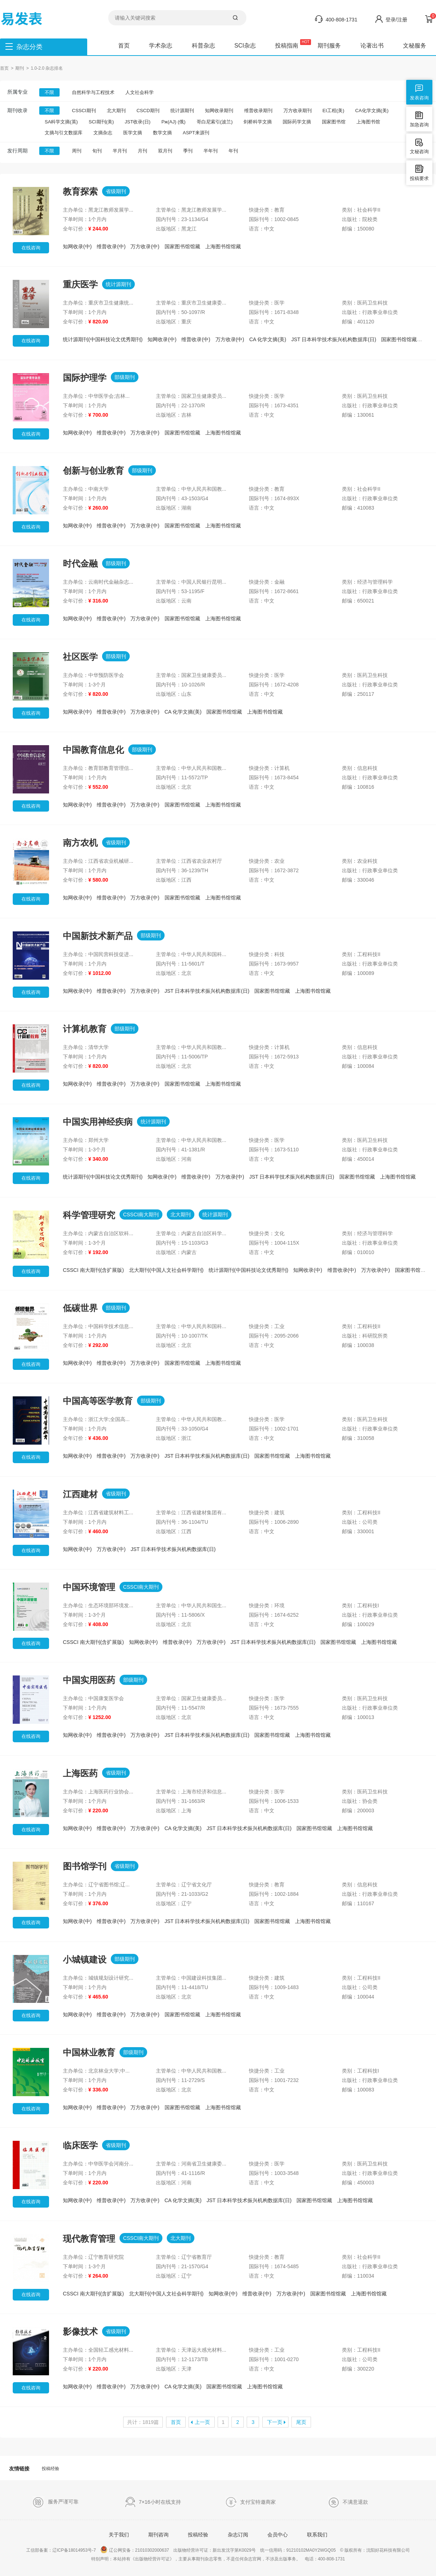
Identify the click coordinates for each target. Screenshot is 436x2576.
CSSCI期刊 (84, 110)
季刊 (188, 151)
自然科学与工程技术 (93, 92)
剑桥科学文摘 (257, 121)
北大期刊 (116, 110)
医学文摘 (132, 132)
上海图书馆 (368, 121)
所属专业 (17, 92)
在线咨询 (30, 247)
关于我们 (119, 2535)
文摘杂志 (102, 132)
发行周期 (17, 151)
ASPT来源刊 (196, 132)
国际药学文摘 (297, 121)
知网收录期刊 (219, 110)
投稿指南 (286, 45)
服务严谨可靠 (55, 2502)
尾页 (301, 2422)
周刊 (76, 151)
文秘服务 (414, 45)
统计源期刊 (182, 110)
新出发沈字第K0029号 (234, 2550)
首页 (124, 45)
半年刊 (210, 151)
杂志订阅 (238, 2535)
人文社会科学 (139, 92)
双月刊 (165, 151)
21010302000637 (152, 2550)
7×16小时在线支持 (153, 2502)
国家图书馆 (334, 121)
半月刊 (120, 151)
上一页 (202, 2422)
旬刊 (97, 151)
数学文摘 (162, 132)
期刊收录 (17, 110)
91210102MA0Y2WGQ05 (311, 2550)
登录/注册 (396, 20)
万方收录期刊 (297, 110)
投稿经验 (50, 2468)
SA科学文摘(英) (61, 121)
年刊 (233, 151)
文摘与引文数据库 (63, 132)
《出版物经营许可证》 (152, 2558)
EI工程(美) (333, 110)
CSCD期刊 (148, 110)
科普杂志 (203, 45)
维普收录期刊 (258, 110)
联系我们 (317, 2535)
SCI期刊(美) (101, 121)
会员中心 (277, 2535)
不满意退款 (348, 2502)
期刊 (19, 68)
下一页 (274, 2422)
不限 (49, 92)
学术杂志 (160, 45)
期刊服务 (329, 45)
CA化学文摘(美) (372, 110)
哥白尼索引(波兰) (215, 121)
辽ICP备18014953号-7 (74, 2550)
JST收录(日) (137, 121)
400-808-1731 (341, 20)
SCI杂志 (245, 45)
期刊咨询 (158, 2535)
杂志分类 (29, 46)
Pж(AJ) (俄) (173, 121)
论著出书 (372, 45)
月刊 (142, 151)
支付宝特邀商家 (250, 2502)
